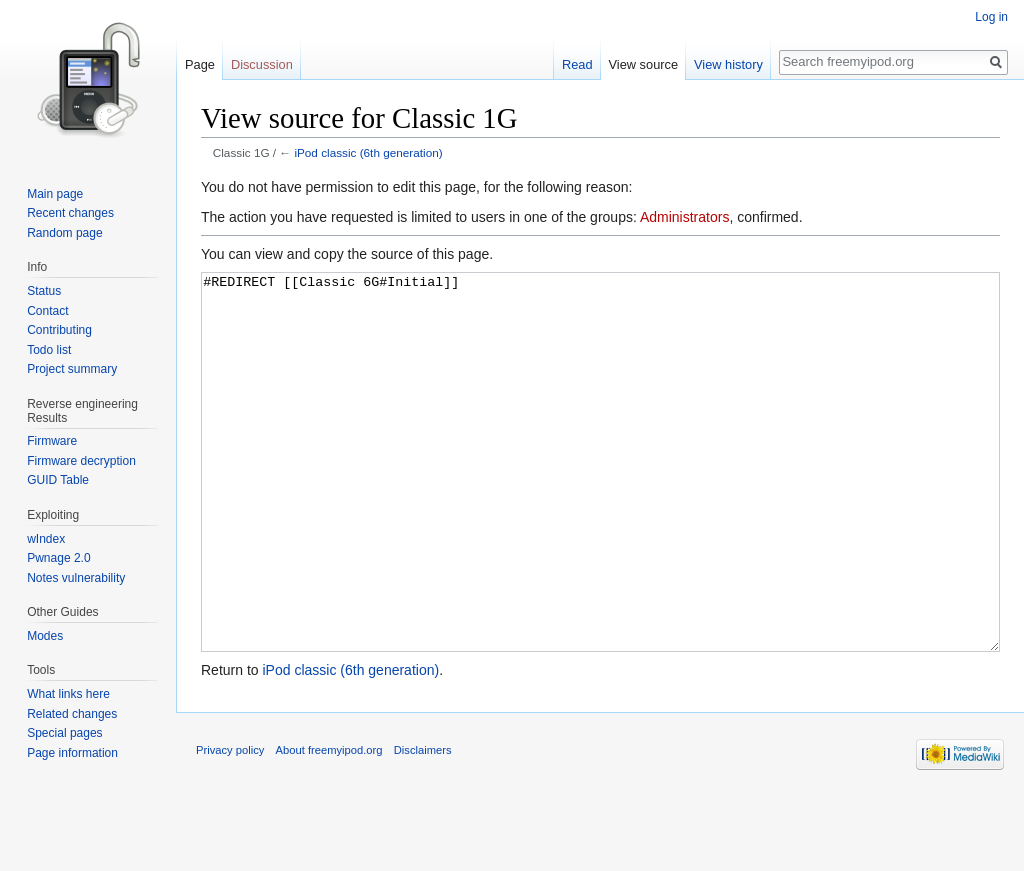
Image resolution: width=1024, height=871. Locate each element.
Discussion (262, 64)
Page (200, 64)
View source (643, 64)
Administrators (684, 217)
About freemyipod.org (329, 825)
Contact (47, 311)
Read (577, 64)
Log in (991, 17)
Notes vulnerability (76, 578)
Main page (55, 194)
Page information (72, 753)
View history (728, 64)
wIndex (46, 539)
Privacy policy (230, 825)
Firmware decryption (81, 461)
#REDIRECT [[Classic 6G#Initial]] (600, 499)
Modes (45, 636)
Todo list (49, 350)
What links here (68, 694)
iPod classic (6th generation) (368, 152)
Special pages (64, 733)
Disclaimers (423, 825)
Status (44, 291)
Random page (64, 233)
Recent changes (70, 213)
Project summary (72, 369)
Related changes (72, 714)
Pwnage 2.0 (58, 558)
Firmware (52, 441)
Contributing (59, 330)
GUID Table (58, 480)
